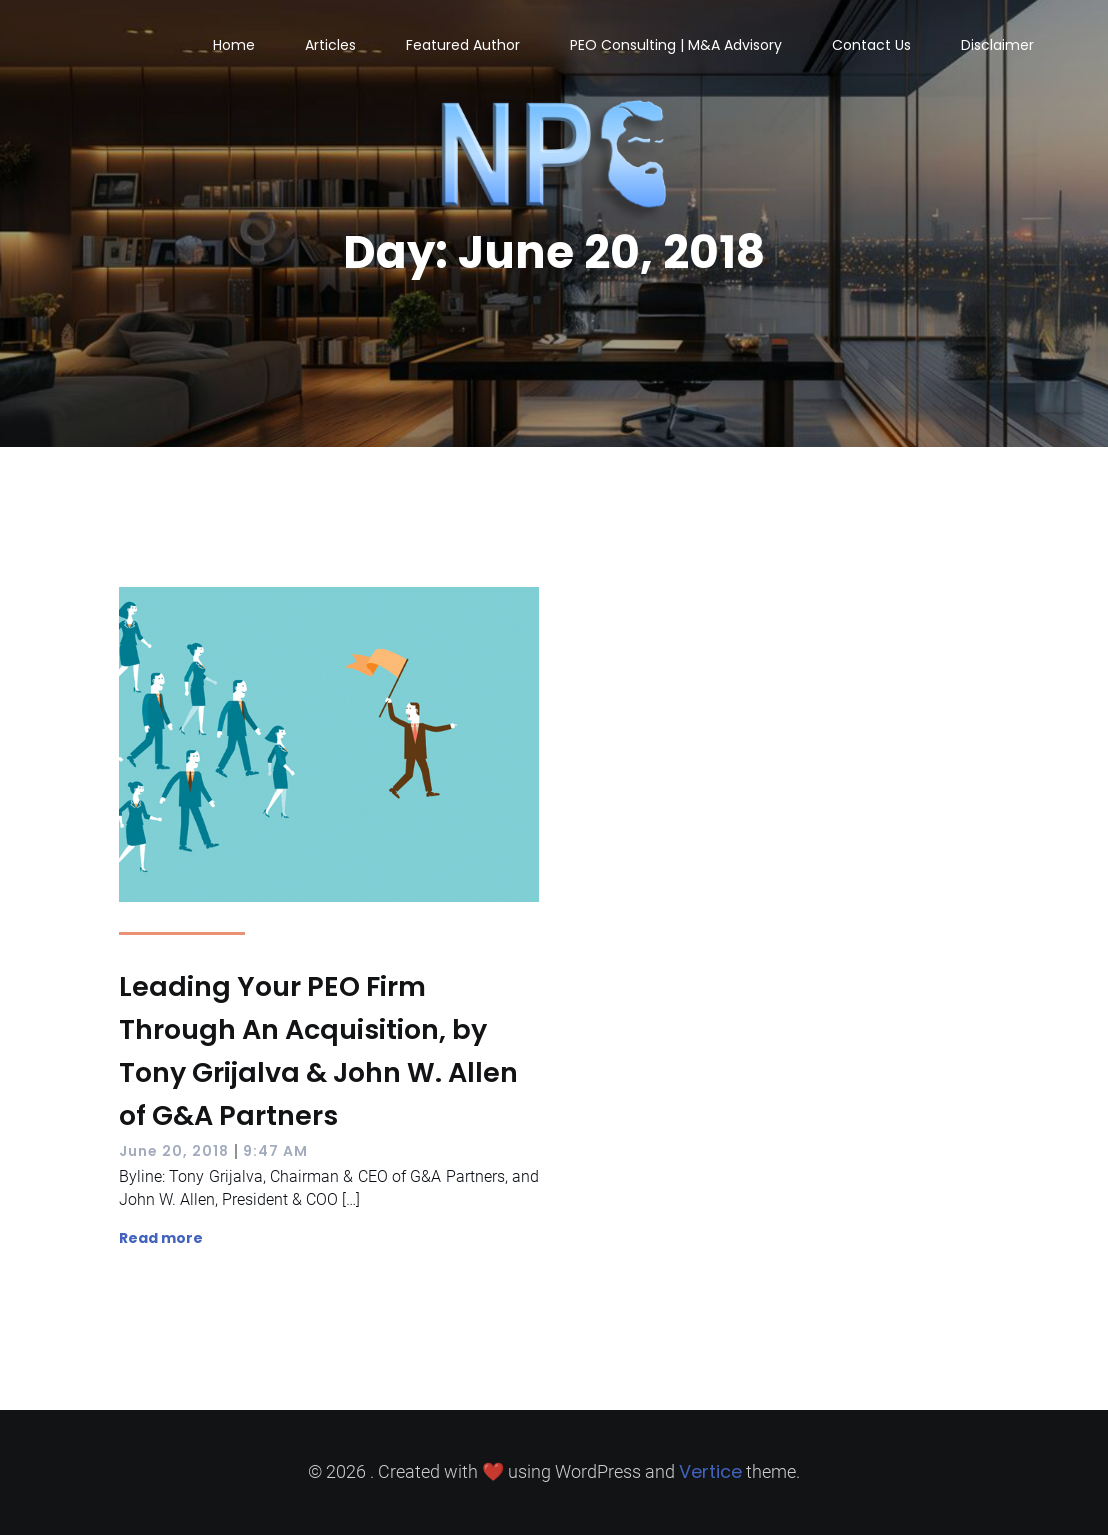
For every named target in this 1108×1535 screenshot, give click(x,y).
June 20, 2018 (174, 1151)
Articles (330, 45)
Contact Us (871, 45)
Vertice (710, 1471)
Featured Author (463, 45)
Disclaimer (997, 45)
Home (234, 45)
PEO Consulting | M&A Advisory (676, 45)
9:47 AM (275, 1151)
